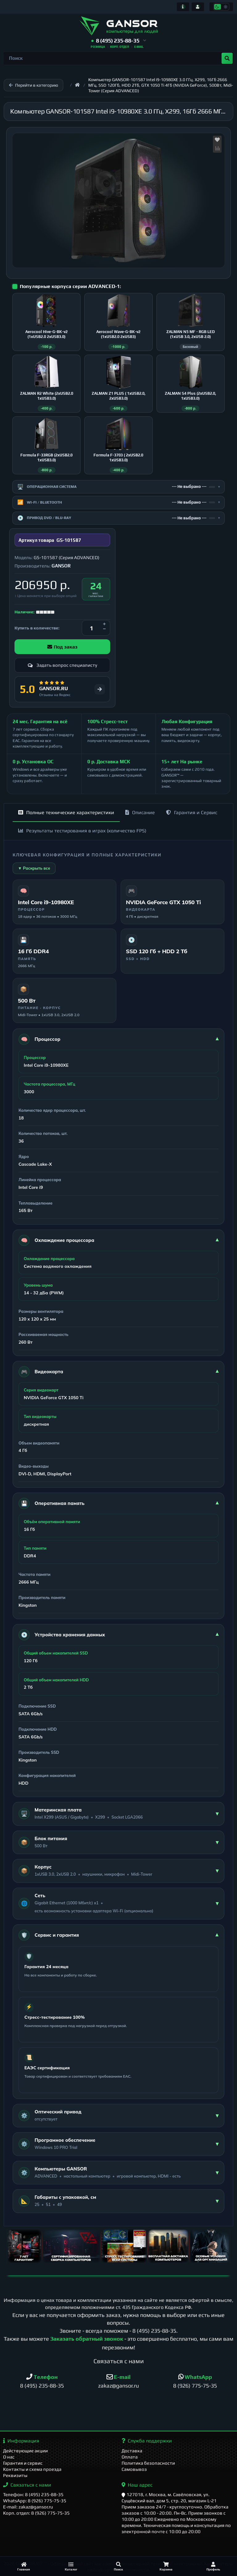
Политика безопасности (148, 2463)
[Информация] (183, 6)
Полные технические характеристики (66, 812)
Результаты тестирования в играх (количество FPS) (82, 831)
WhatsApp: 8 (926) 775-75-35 (34, 2500)
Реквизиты (15, 2475)
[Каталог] (71, 2566)
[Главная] (24, 2566)
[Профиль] (213, 2566)
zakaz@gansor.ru (118, 2385)
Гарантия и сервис (23, 2463)
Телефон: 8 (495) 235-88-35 (33, 2494)
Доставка (132, 2450)
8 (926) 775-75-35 (195, 2385)
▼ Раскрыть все (34, 868)
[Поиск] (118, 2566)
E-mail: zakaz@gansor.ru (28, 2506)
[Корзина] (166, 2566)
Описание (140, 812)
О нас (9, 2456)
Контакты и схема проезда (32, 2469)
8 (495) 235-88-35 (154, 2330)
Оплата (130, 2456)
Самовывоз (134, 2469)
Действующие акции (25, 2450)
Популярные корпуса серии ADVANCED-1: (70, 286)
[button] (118, 41)
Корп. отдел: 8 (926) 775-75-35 (36, 2513)
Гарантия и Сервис (191, 812)
